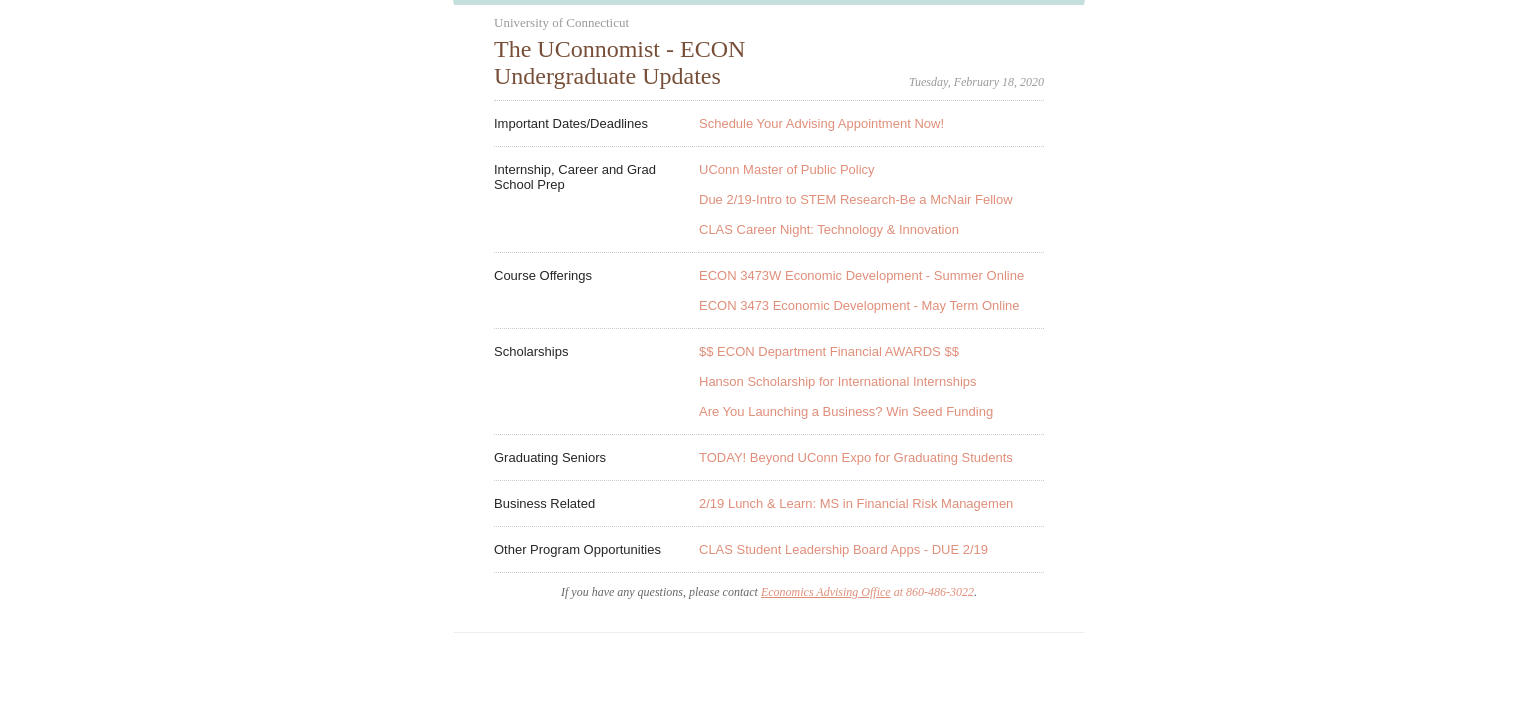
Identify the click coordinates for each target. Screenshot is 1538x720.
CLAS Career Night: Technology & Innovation (829, 229)
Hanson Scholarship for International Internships (838, 381)
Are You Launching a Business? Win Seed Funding (846, 411)
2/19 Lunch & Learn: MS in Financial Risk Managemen (856, 503)
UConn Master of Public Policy (787, 169)
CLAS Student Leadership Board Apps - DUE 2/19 (843, 549)
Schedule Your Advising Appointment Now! (821, 123)
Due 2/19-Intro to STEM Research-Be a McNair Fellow (856, 199)
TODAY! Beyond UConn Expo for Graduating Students (856, 457)
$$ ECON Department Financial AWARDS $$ (829, 351)
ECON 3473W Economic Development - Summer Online (861, 275)
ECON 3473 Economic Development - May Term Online (859, 305)
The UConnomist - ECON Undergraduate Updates (619, 62)
